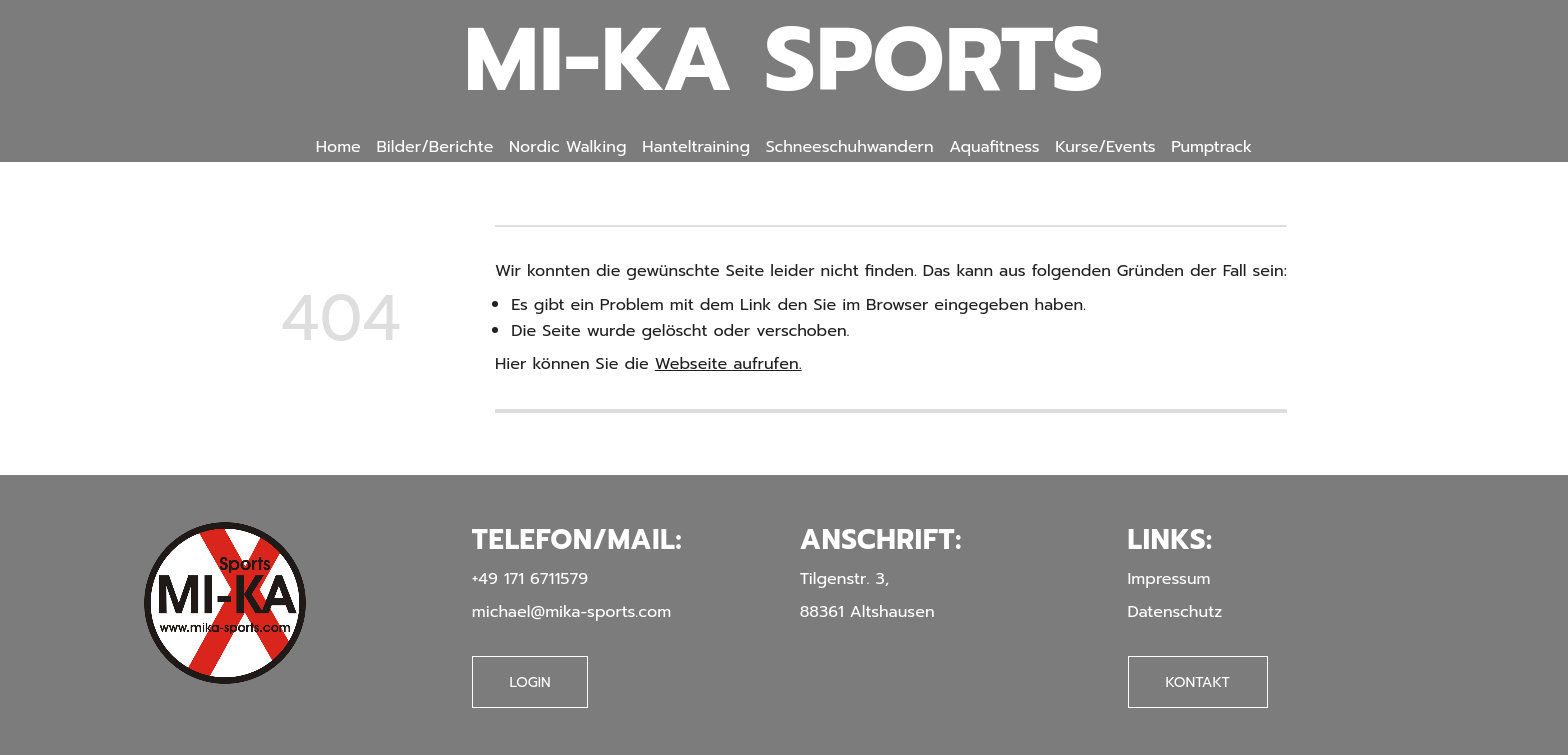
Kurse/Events (1105, 147)
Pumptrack (1211, 147)
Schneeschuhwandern (850, 147)
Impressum (1169, 578)
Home (338, 147)
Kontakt (1197, 682)
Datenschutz (1175, 611)
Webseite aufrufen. (728, 363)
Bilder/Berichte (434, 147)
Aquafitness (994, 147)
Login (530, 682)
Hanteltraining (696, 147)
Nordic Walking (567, 147)
